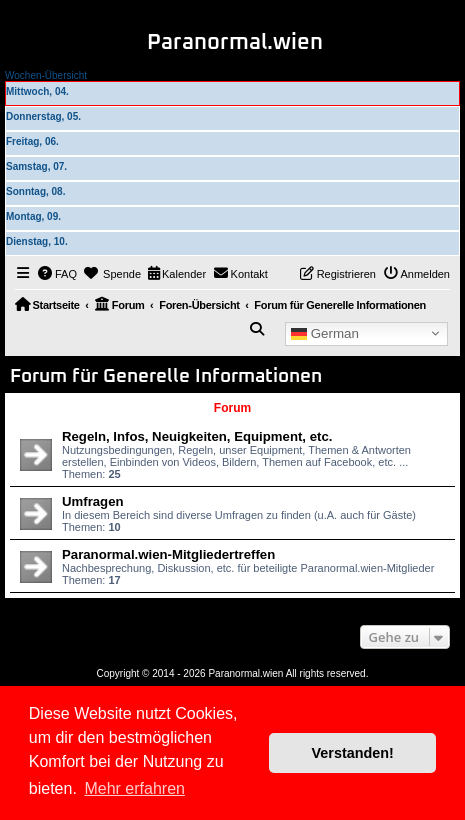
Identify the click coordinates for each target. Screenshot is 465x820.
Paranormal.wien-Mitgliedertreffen (168, 554)
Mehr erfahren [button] (134, 788)
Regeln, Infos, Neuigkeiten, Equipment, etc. (197, 436)
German (325, 333)
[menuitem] (58, 274)
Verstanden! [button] (353, 753)
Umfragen (93, 501)
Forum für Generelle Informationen (166, 376)
